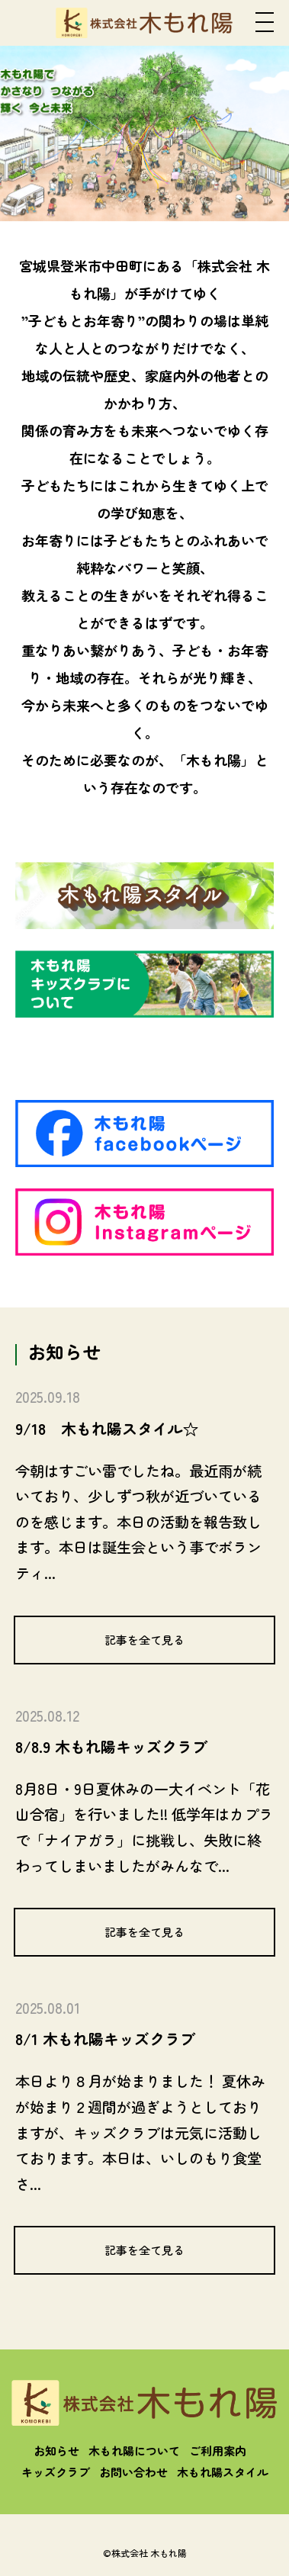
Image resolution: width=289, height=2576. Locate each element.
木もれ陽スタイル (222, 2472)
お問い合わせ (133, 2472)
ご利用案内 (217, 2451)
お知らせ (56, 2451)
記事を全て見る (144, 1640)
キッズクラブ (55, 2472)
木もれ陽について (134, 2451)
